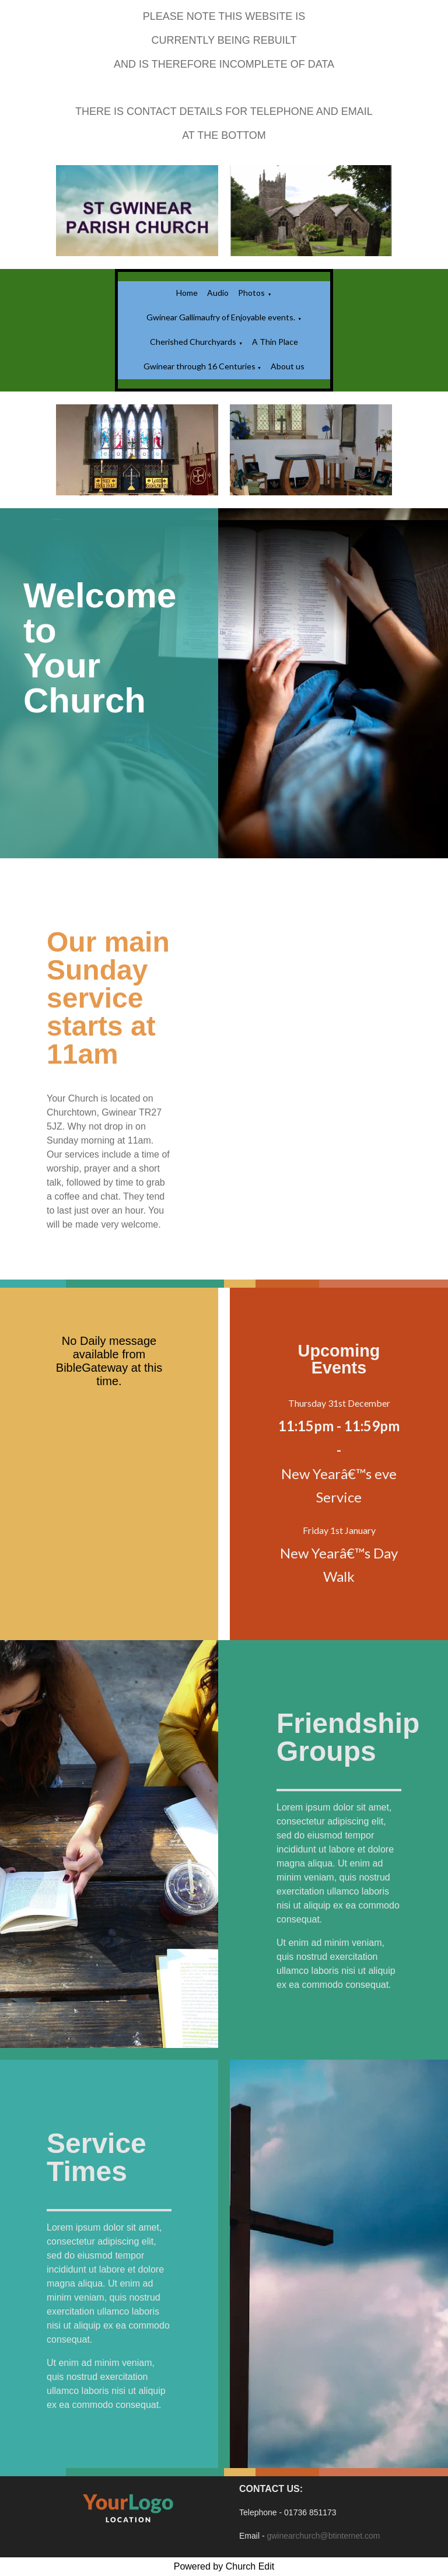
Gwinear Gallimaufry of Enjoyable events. (220, 317)
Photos (251, 293)
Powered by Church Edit (224, 2566)
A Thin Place (275, 342)
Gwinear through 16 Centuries (200, 366)
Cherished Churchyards (193, 342)
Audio (218, 293)
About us (287, 366)
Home (187, 293)
